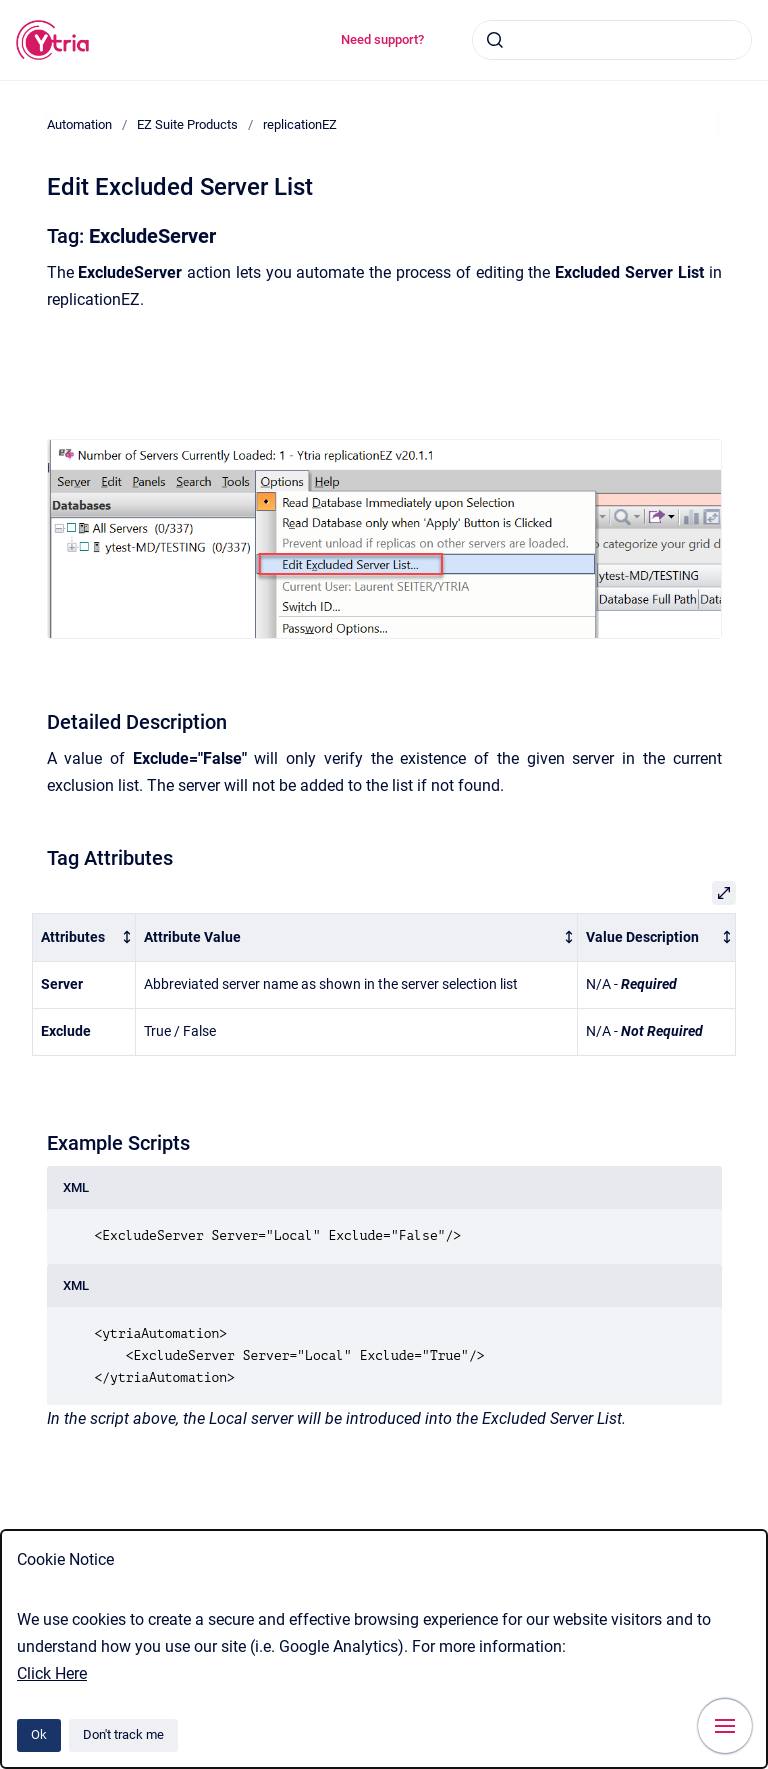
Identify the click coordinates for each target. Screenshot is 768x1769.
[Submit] (495, 40)
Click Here (52, 1673)
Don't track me (123, 1734)
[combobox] (612, 40)
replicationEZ (300, 124)
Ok (39, 1734)
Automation (79, 124)
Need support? (382, 39)
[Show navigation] (725, 1726)
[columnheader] (84, 937)
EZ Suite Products (187, 124)
